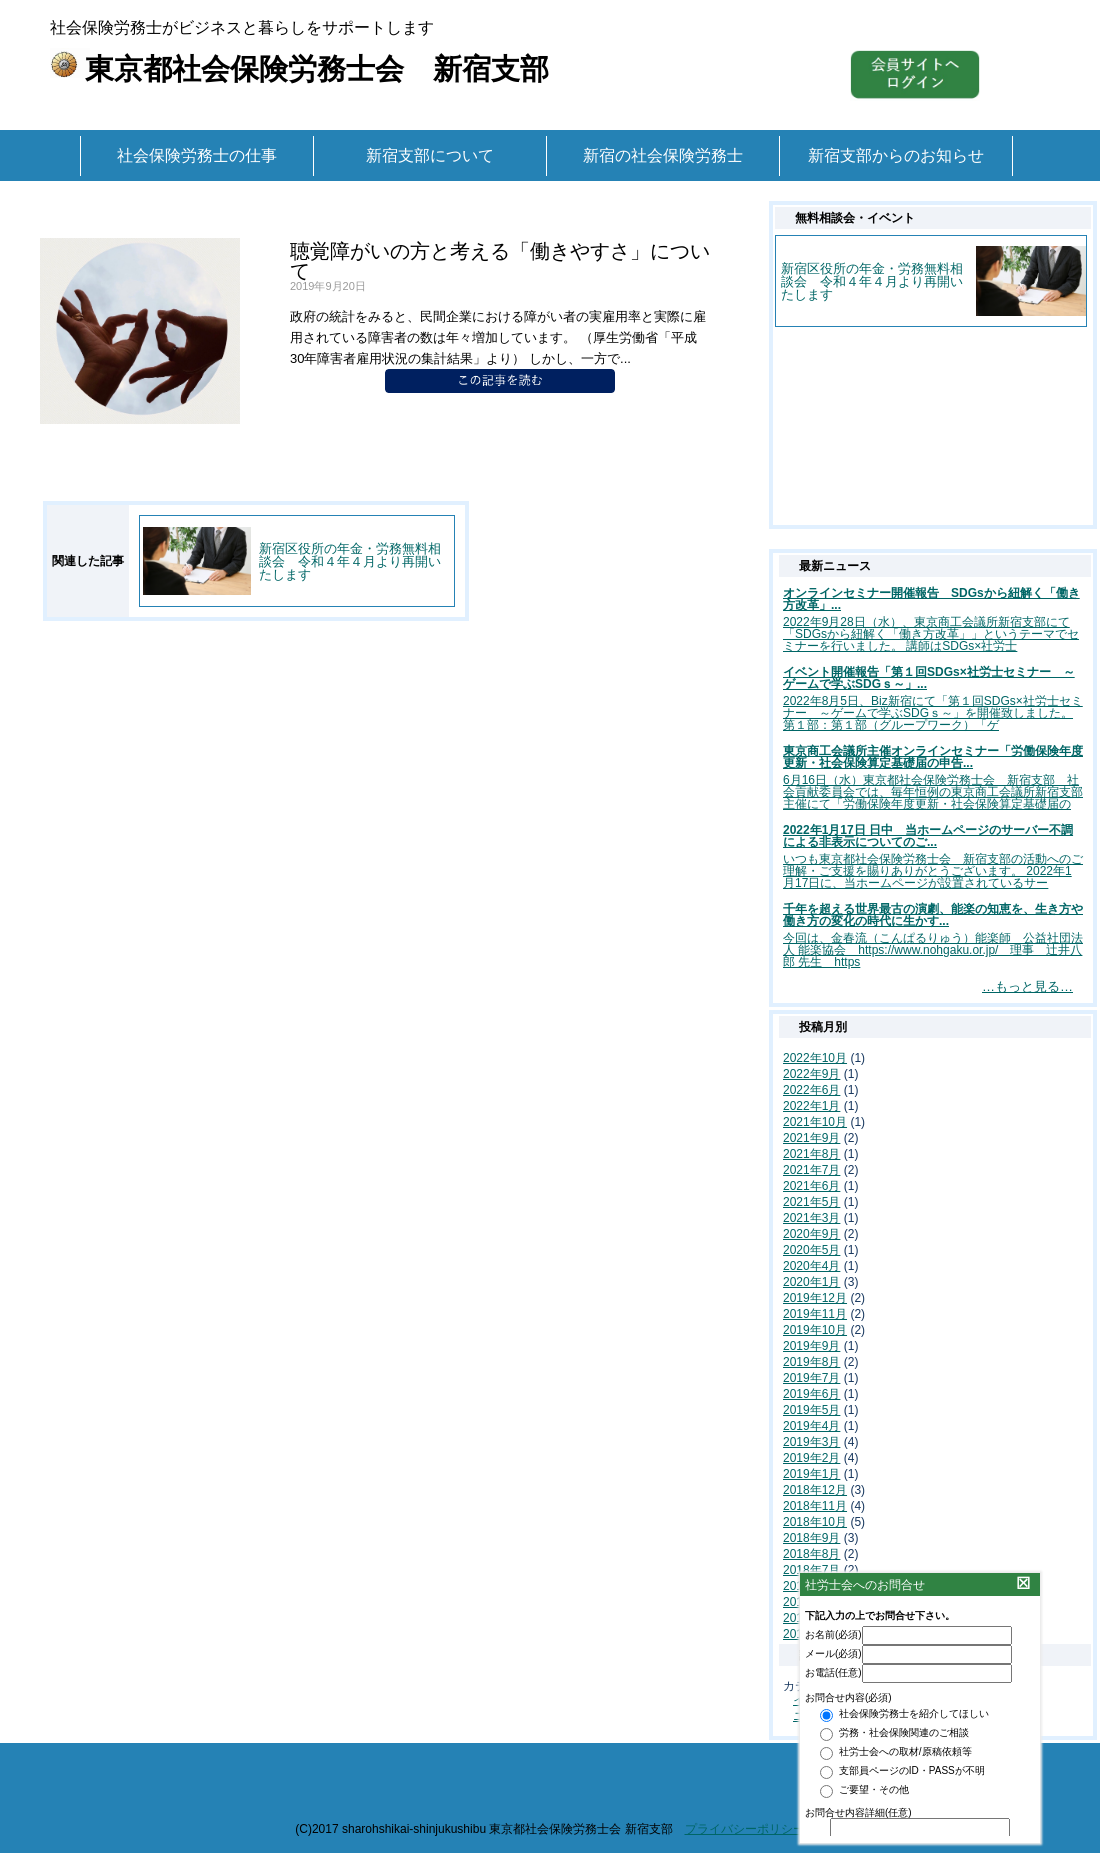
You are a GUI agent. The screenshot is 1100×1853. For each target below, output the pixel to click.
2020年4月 (811, 1266)
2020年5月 (811, 1250)
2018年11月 (815, 1506)
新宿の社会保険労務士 (663, 155)
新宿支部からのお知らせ (896, 155)
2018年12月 (815, 1490)
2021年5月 (811, 1202)
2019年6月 (811, 1394)
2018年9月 (811, 1538)
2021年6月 (811, 1186)
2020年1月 (811, 1282)
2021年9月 (811, 1138)
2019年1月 (811, 1474)
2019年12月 (815, 1298)
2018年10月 (815, 1522)
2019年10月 (815, 1330)
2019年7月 (811, 1378)
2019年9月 (811, 1346)
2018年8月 (811, 1554)
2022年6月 (811, 1090)
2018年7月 (811, 1570)
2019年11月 (815, 1314)
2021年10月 (815, 1122)
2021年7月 (811, 1170)
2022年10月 (815, 1058)
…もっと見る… (1027, 986)
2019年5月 (811, 1410)
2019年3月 (811, 1442)
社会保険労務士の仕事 (197, 155)
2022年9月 (811, 1074)
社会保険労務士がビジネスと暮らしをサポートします (299, 48)
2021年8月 (811, 1154)
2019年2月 (811, 1458)
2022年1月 (811, 1106)
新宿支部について (430, 155)
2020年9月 (811, 1234)
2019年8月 (811, 1362)
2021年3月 (811, 1218)
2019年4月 (811, 1426)
